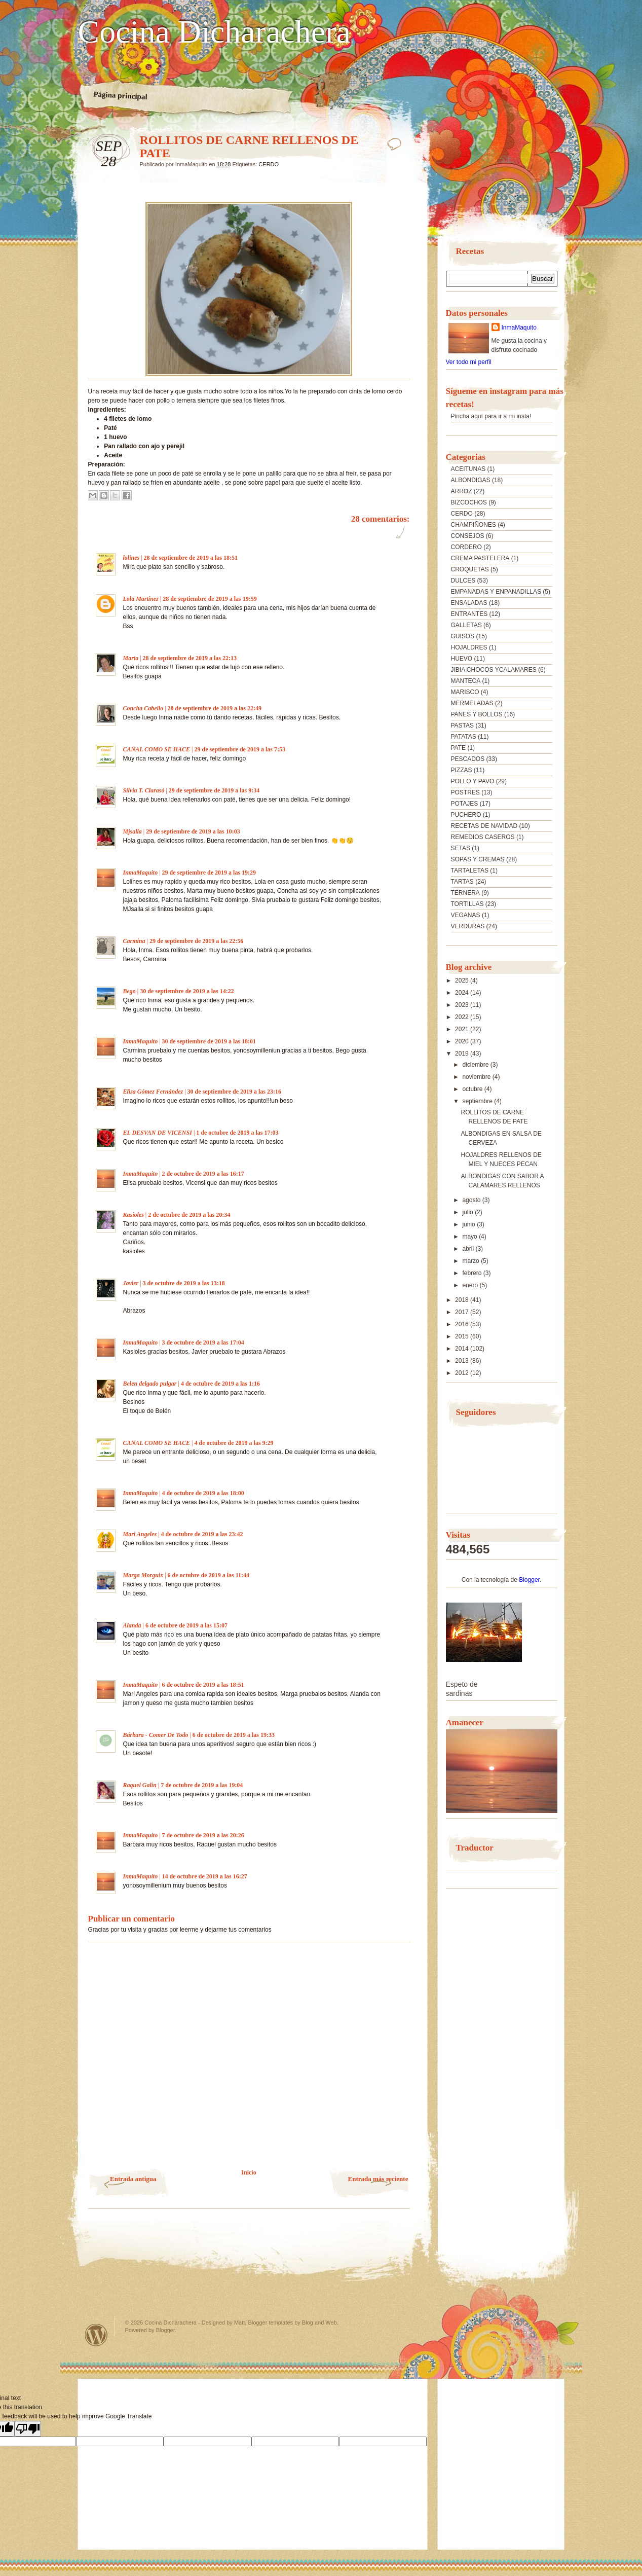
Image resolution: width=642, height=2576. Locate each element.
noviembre (477, 1076)
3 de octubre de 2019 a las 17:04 (203, 1342)
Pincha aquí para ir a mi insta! (491, 416)
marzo (471, 1260)
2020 (462, 1041)
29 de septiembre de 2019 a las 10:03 (193, 831)
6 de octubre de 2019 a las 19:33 (234, 1734)
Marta (131, 658)
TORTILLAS (467, 904)
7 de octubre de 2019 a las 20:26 (203, 1835)
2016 (462, 1324)
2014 (462, 1348)
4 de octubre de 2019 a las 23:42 (202, 1534)
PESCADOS (468, 759)
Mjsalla (132, 831)
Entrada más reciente (378, 2179)
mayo (470, 1236)
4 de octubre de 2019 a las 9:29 (234, 1442)
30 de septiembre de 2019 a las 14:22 (187, 991)
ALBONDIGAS (470, 480)
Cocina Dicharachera (214, 32)
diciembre (476, 1064)
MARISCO (465, 692)
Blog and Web (319, 2322)
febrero (472, 1273)
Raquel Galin (140, 1785)
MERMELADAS (472, 703)
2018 (462, 1299)
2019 (462, 1053)
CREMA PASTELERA (480, 558)
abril (468, 1248)
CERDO (268, 164)
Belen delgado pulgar (150, 1383)
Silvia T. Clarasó (144, 790)
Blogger (529, 1579)
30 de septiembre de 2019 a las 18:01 (209, 1041)
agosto (472, 1200)
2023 (462, 1004)
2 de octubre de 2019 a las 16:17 (203, 1173)
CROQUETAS (470, 569)
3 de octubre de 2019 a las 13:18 (184, 1283)
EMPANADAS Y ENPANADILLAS (496, 591)
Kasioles (133, 1214)
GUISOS (463, 636)
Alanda (132, 1625)
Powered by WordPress (96, 2334)
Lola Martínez (141, 598)
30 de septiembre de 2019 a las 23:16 (234, 1091)
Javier (131, 1283)
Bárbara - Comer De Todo (155, 1734)
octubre (473, 1089)
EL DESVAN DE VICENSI (157, 1132)
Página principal (120, 95)
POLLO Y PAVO (473, 781)
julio (468, 1212)
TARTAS (462, 881)
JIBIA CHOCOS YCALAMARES (494, 669)
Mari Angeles (140, 1534)
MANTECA (466, 680)
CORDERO (466, 547)
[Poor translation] (28, 2429)
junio (469, 1224)
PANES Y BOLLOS (477, 714)
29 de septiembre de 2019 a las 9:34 (214, 790)
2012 (462, 1372)
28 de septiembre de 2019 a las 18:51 (191, 557)
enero (470, 1285)
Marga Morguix (143, 1575)
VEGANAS (465, 915)
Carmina (134, 941)
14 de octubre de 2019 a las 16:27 (204, 1876)
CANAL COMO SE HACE (157, 749)
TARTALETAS (469, 870)
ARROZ (461, 491)
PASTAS (462, 725)
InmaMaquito (140, 872)
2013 (462, 1360)
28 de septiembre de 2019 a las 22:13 (190, 658)
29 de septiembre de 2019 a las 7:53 (240, 749)
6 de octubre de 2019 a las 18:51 (203, 1684)
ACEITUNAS (468, 469)
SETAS (460, 848)
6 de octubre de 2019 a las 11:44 (208, 1575)
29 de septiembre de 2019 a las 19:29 (209, 872)
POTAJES (464, 803)
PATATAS (463, 736)
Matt (239, 2322)
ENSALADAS (469, 602)
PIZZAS (461, 770)
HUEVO (462, 658)
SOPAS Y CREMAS (478, 859)
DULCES (463, 580)
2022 (462, 1017)
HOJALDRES (469, 647)
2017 (462, 1312)
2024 (462, 992)
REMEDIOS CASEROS (483, 837)
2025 (462, 980)
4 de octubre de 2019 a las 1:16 (220, 1383)
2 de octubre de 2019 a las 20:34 (189, 1214)
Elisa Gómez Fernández (153, 1091)
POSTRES (465, 792)
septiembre (478, 1101)
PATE (458, 747)
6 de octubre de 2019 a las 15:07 (186, 1625)
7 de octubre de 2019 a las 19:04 (202, 1785)
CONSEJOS (467, 535)
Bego (129, 991)
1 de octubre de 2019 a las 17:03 (237, 1132)
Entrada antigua (133, 2179)
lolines (131, 557)
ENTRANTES (469, 614)
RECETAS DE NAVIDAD (484, 825)
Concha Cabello (143, 708)
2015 (462, 1336)
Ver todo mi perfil (469, 362)
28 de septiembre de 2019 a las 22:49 (214, 708)
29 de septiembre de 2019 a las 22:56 (196, 941)
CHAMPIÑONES (473, 524)
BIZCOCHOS (469, 502)
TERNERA (465, 892)
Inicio (248, 2172)
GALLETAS (466, 625)
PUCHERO (466, 814)
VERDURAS (468, 926)
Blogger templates (270, 2322)
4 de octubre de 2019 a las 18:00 (203, 1493)
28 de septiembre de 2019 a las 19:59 (209, 598)
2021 (462, 1029)
